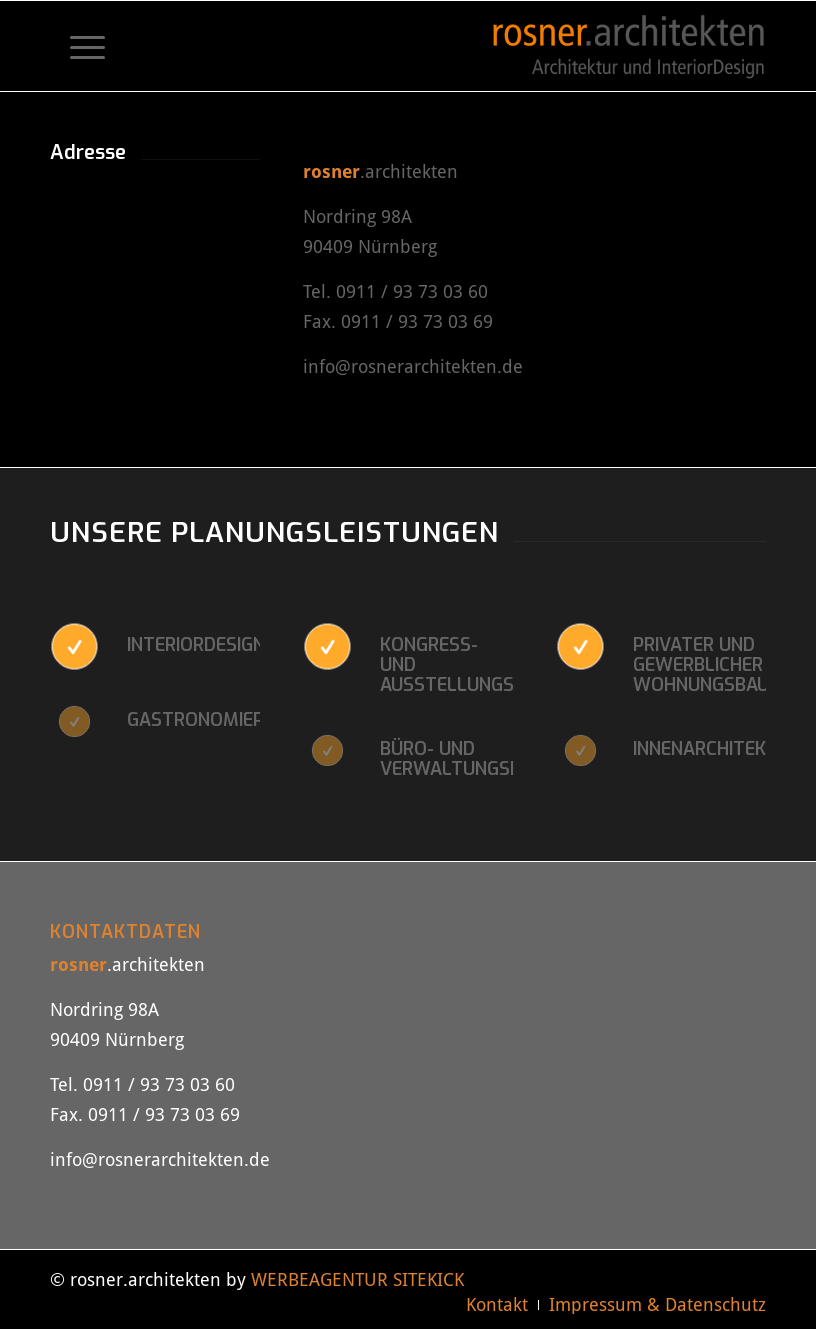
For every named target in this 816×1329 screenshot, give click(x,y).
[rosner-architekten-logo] (628, 46)
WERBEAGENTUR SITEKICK (357, 1279)
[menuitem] (77, 46)
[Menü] (77, 46)
